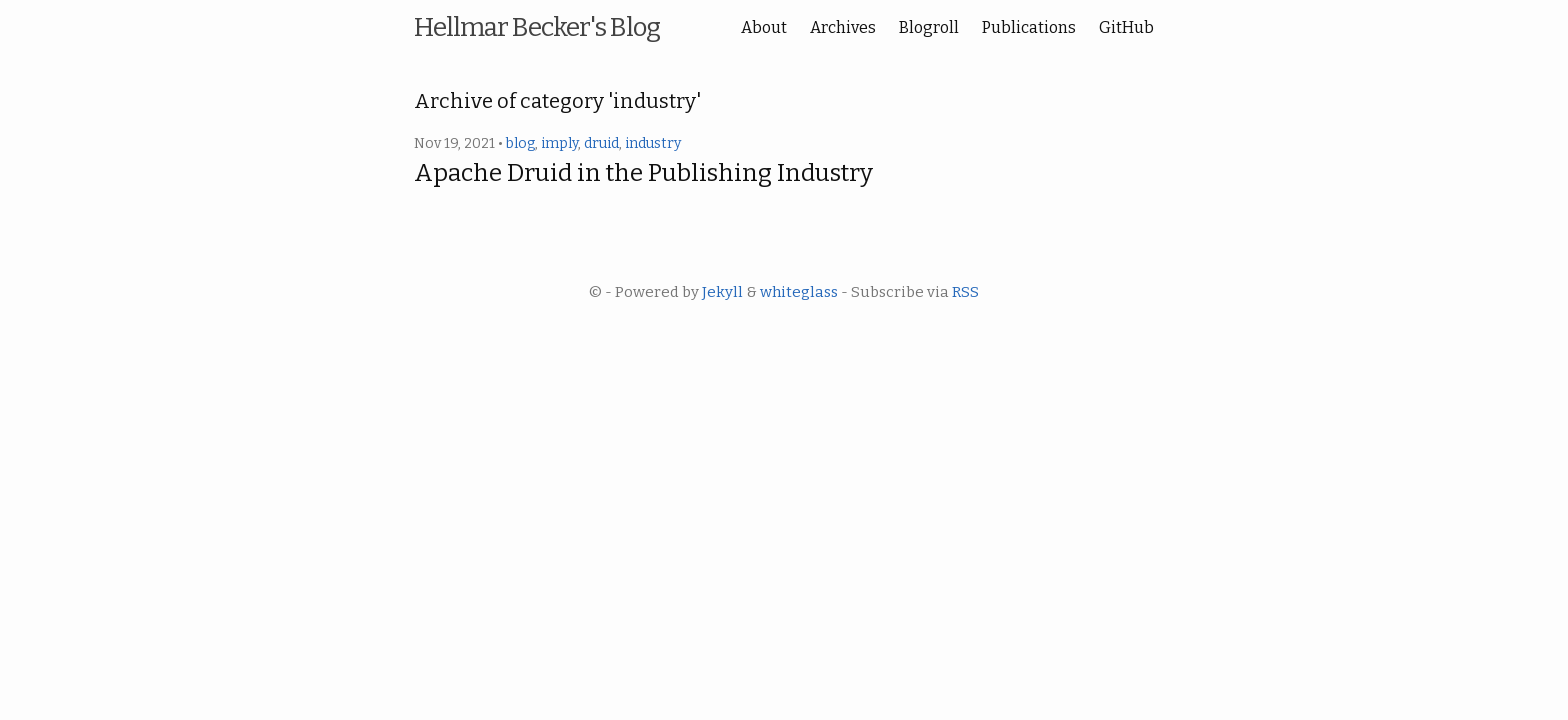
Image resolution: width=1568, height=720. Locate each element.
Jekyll (722, 292)
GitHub (1126, 27)
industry (653, 143)
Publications (1029, 27)
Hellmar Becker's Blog (537, 27)
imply (559, 143)
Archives (843, 27)
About (764, 27)
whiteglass (799, 292)
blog (520, 143)
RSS (965, 292)
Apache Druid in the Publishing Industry (643, 173)
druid (601, 143)
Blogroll (929, 27)
